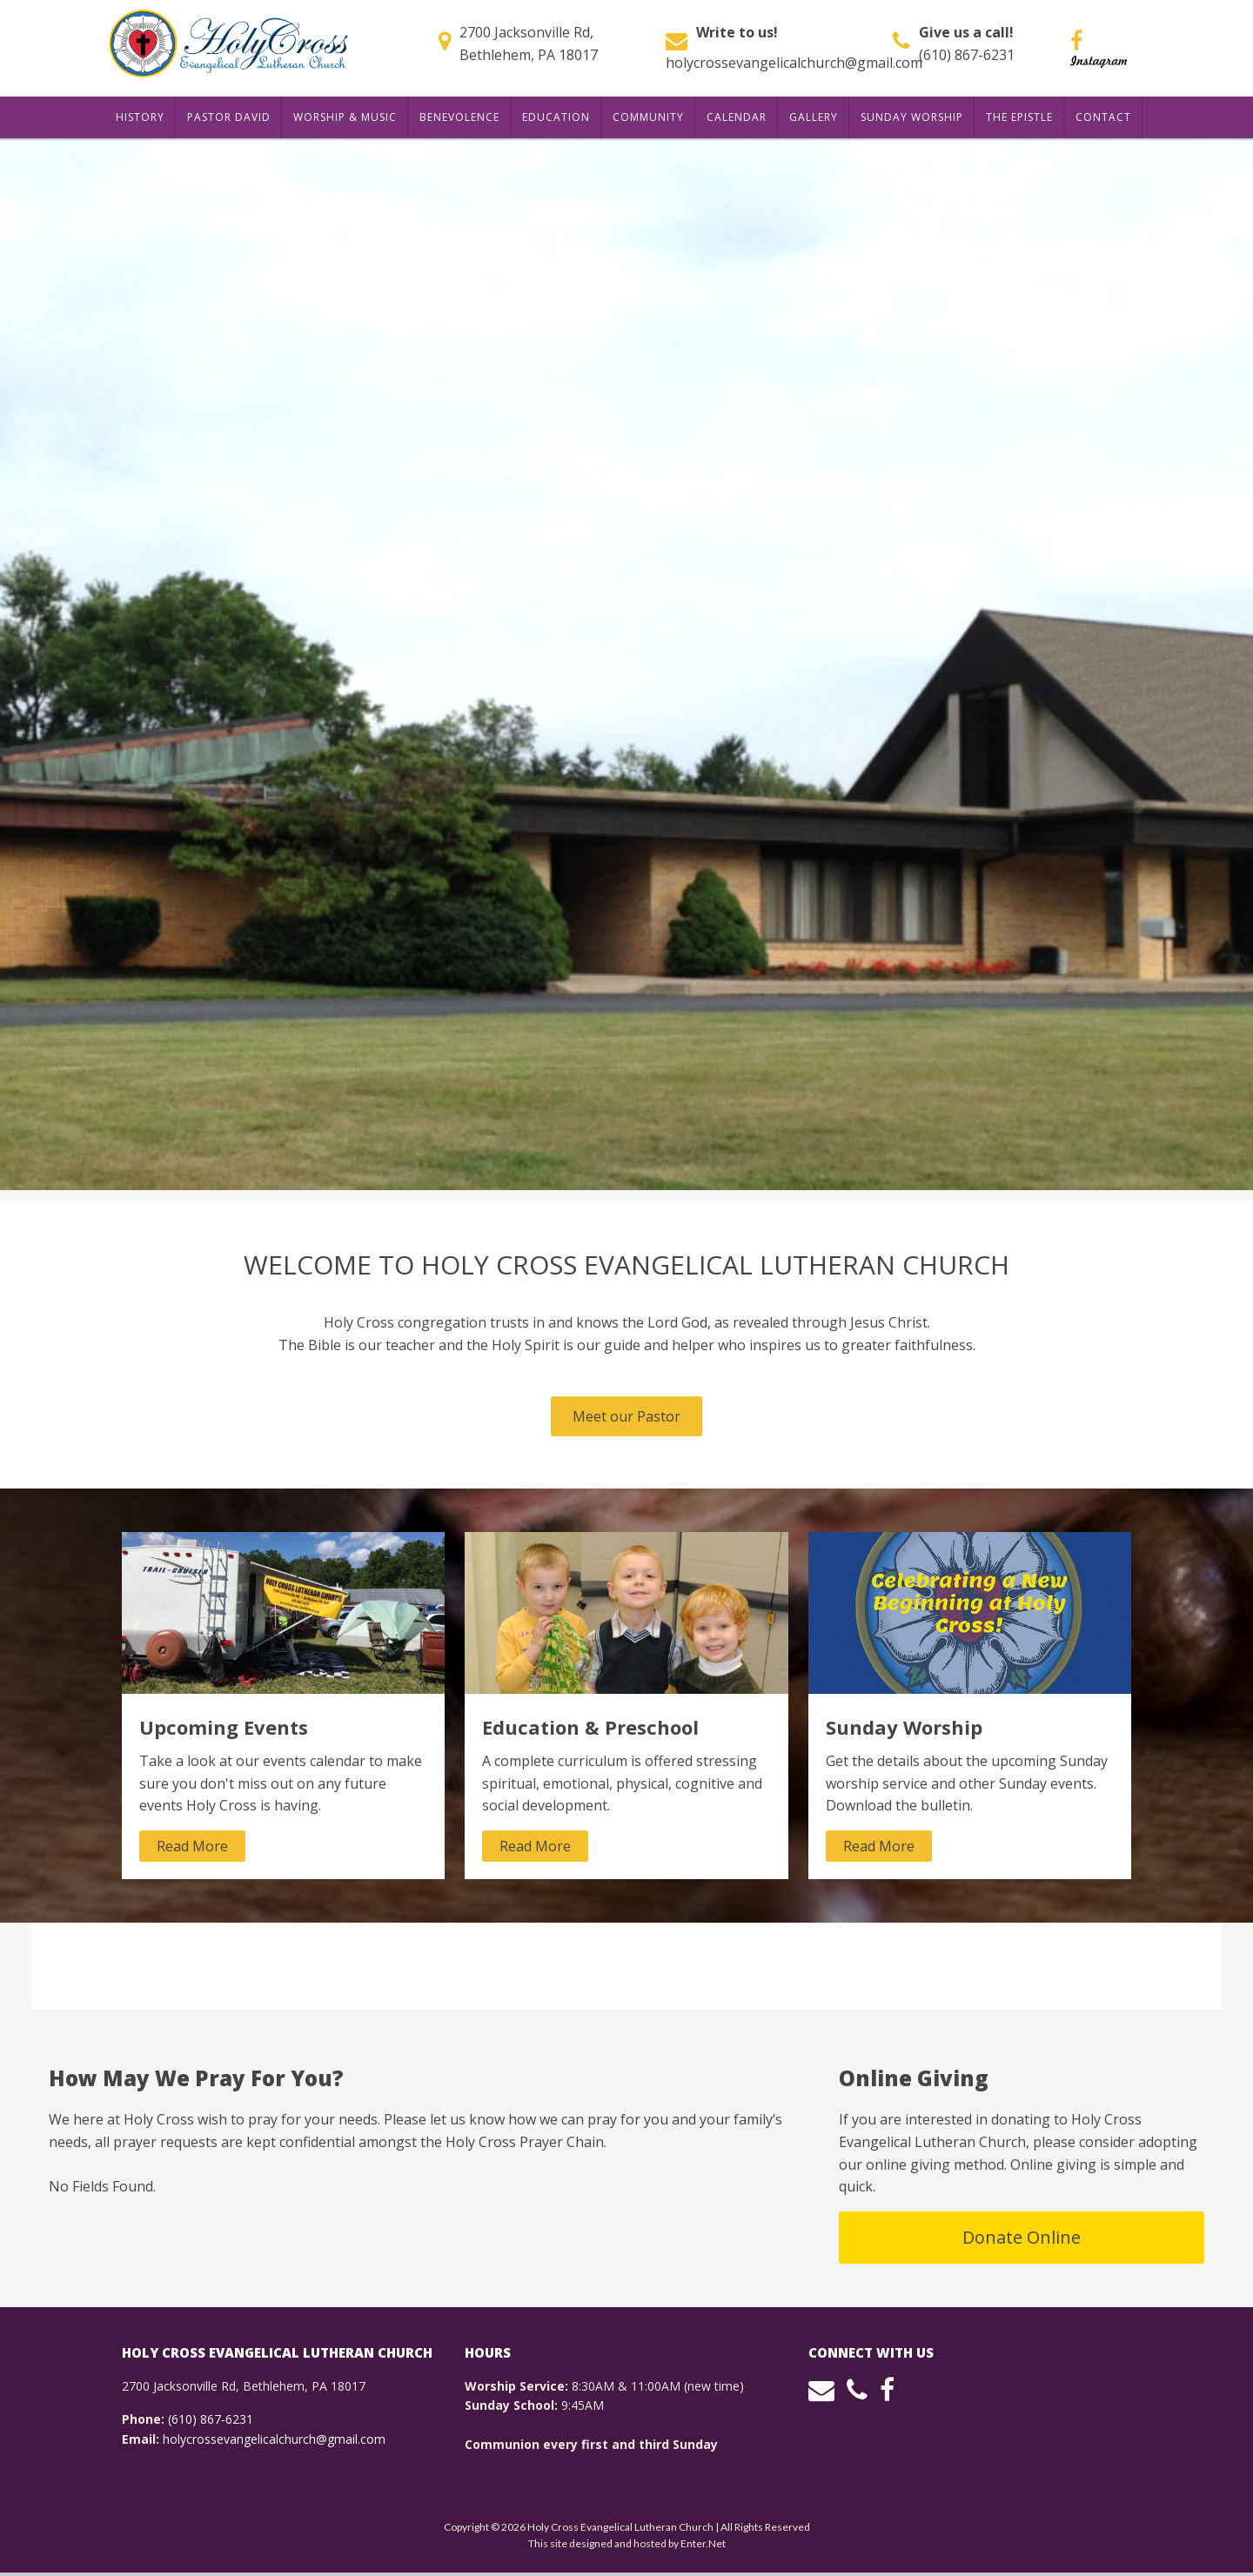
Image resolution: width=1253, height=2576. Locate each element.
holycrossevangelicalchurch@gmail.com (794, 62)
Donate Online (1021, 2237)
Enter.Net (703, 2543)
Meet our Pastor (626, 1416)
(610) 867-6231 (967, 54)
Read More (192, 1846)
